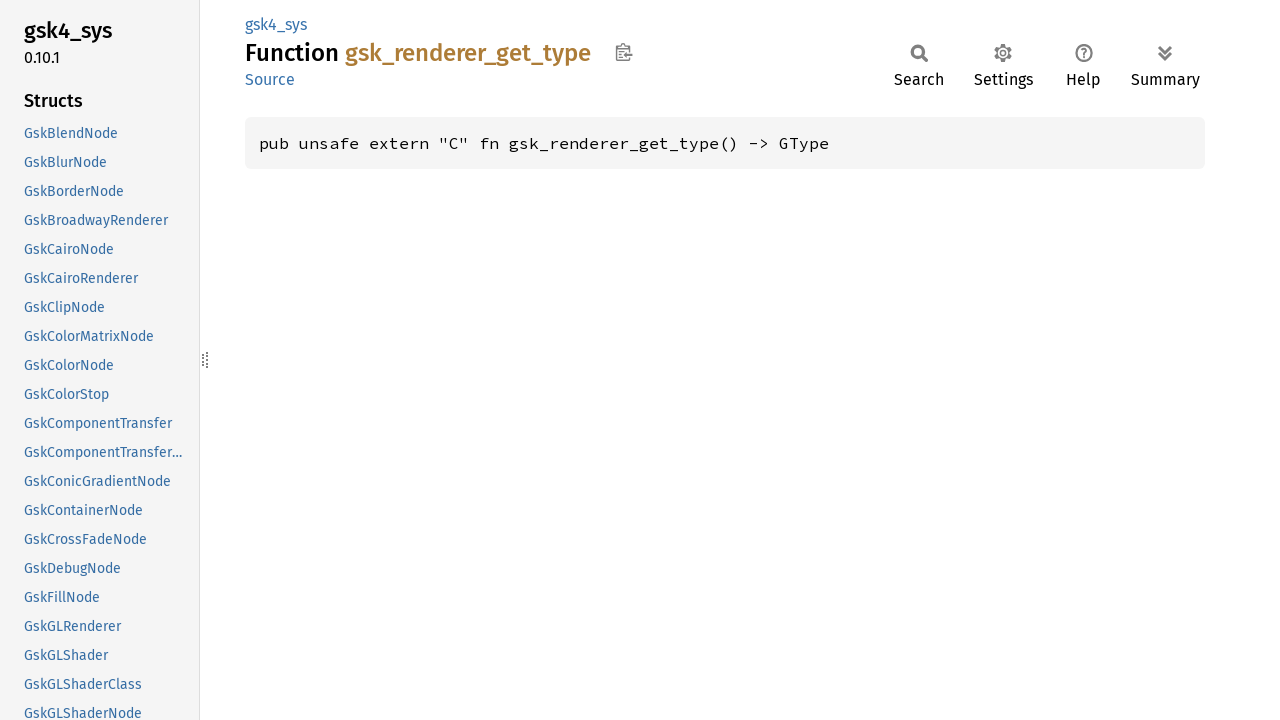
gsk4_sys (276, 24)
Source (270, 79)
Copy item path (623, 52)
